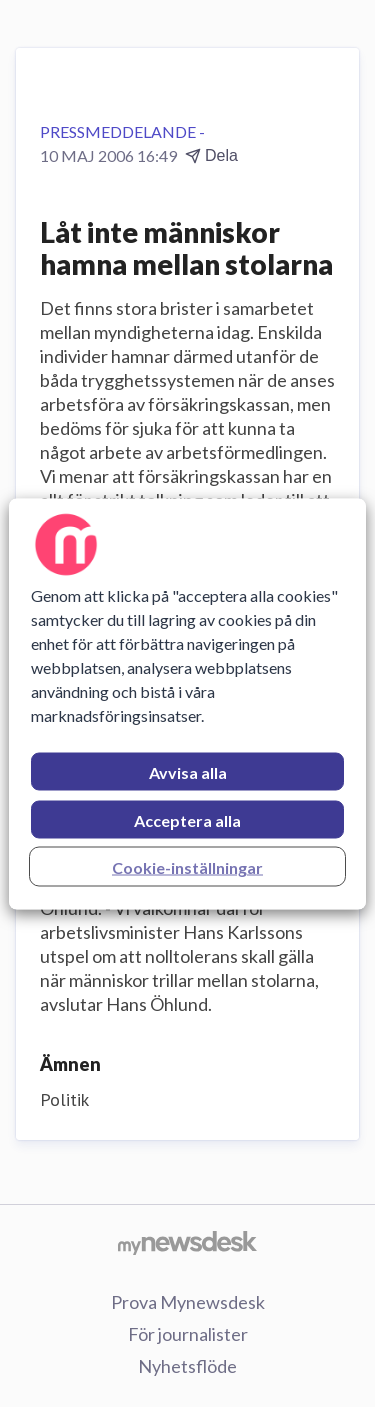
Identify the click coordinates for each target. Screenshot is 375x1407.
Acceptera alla (187, 819)
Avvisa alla (188, 771)
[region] (187, 703)
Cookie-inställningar (187, 866)
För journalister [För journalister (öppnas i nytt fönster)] (188, 1334)
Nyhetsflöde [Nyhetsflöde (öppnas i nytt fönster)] (187, 1366)
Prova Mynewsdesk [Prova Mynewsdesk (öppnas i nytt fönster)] (188, 1302)
